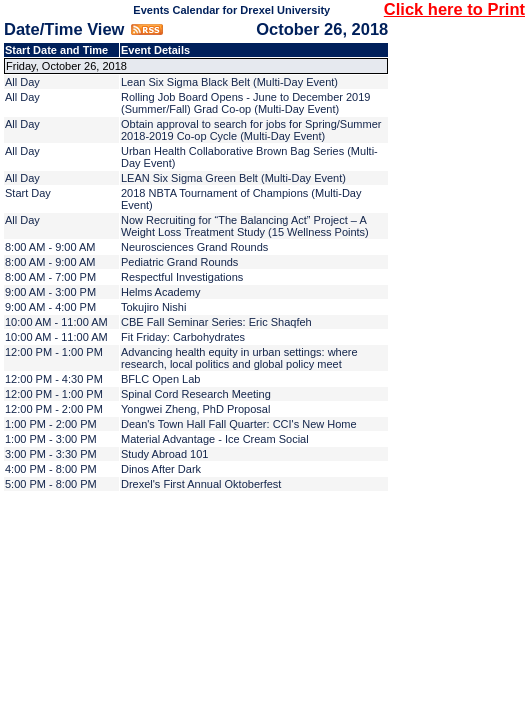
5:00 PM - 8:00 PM (51, 484)
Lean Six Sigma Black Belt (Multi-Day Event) (229, 82)
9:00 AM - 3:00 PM (50, 292)
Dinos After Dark (161, 469)
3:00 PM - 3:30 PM (51, 454)
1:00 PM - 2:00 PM (51, 424)
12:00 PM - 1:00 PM (54, 352)
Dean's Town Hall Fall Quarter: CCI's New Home (239, 424)
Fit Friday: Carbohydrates (183, 337)
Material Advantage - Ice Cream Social (215, 439)
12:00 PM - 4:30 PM (54, 379)
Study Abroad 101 (164, 454)
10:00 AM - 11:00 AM (56, 322)
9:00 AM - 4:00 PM (50, 307)
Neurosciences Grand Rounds (194, 247)
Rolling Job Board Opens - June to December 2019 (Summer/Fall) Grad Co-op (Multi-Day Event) (245, 103)
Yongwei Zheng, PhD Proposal (195, 409)
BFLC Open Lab (161, 379)
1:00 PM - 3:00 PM (51, 439)
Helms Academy (160, 292)
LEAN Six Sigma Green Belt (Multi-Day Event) (233, 178)
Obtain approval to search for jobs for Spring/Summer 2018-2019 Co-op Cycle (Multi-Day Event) (251, 130)
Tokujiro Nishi (153, 307)
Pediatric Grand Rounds (179, 262)
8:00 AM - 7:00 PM (50, 277)
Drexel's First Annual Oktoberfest (201, 484)
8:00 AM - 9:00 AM (50, 247)
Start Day (28, 193)
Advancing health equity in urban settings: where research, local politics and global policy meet (239, 358)
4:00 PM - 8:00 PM (51, 469)
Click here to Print (454, 9)
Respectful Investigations (182, 277)
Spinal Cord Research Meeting (196, 394)
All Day (22, 82)
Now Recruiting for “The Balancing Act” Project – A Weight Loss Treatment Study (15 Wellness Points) (245, 226)
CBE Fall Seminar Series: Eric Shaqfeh (216, 322)
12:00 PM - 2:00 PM (54, 409)
